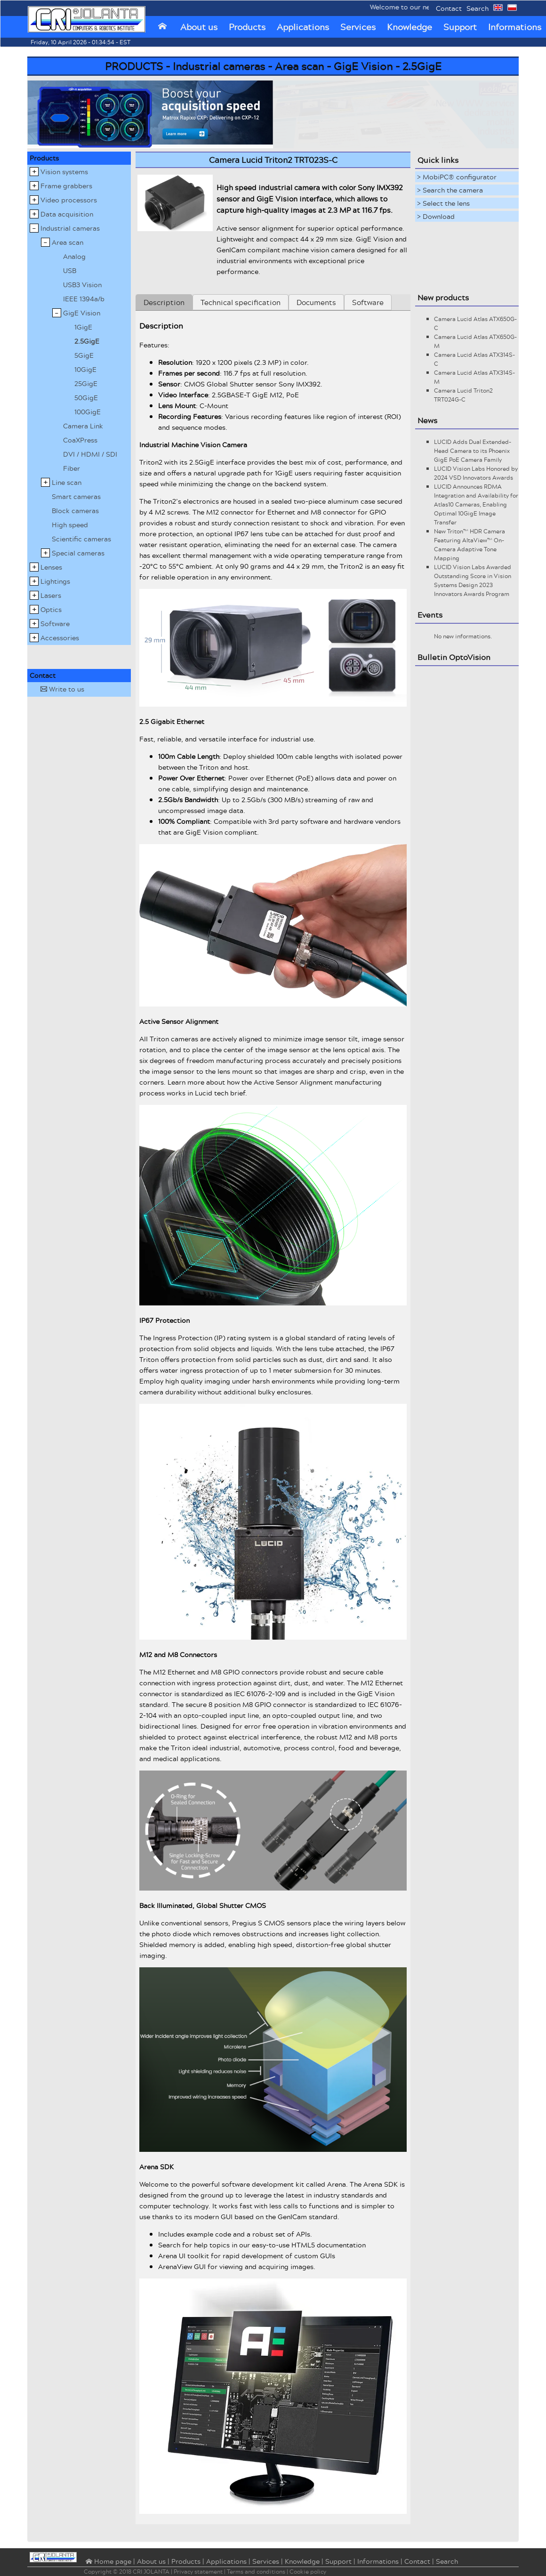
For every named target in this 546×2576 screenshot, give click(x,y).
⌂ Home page (107, 2562)
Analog (74, 256)
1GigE (83, 327)
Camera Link (83, 425)
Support (460, 26)
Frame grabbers (66, 185)
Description (164, 302)
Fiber (71, 468)
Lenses (51, 567)
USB (69, 270)
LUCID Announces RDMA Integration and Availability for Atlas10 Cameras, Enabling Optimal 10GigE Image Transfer (476, 504)
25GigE (85, 383)
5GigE (84, 355)
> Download (436, 216)
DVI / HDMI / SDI (90, 454)
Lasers (50, 595)
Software (55, 623)
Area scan (67, 242)
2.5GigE (86, 341)
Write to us (62, 689)
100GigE (87, 411)
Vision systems (64, 171)
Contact (449, 8)
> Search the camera (450, 190)
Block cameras (75, 510)
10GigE (85, 369)
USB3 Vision (82, 284)
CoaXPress (80, 440)
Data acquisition (66, 214)
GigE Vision (81, 312)
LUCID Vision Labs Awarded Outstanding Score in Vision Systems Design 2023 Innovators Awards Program (472, 580)
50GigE (86, 397)
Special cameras (78, 552)
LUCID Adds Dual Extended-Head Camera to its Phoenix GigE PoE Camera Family (472, 450)
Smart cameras (76, 496)
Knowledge (409, 26)
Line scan (66, 482)
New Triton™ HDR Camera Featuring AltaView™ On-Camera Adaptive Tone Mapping (469, 545)
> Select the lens (443, 203)
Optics (51, 609)
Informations (378, 2561)
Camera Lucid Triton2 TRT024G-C (463, 395)
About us (198, 26)
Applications (303, 26)
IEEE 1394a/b (83, 298)
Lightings (55, 581)
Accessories (59, 637)
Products (247, 26)
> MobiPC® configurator (457, 176)
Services (358, 26)
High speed (70, 524)
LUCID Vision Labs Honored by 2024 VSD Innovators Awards (476, 473)
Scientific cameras (81, 538)
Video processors (68, 199)
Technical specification (241, 302)
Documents (316, 302)
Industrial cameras (70, 228)
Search (477, 8)
